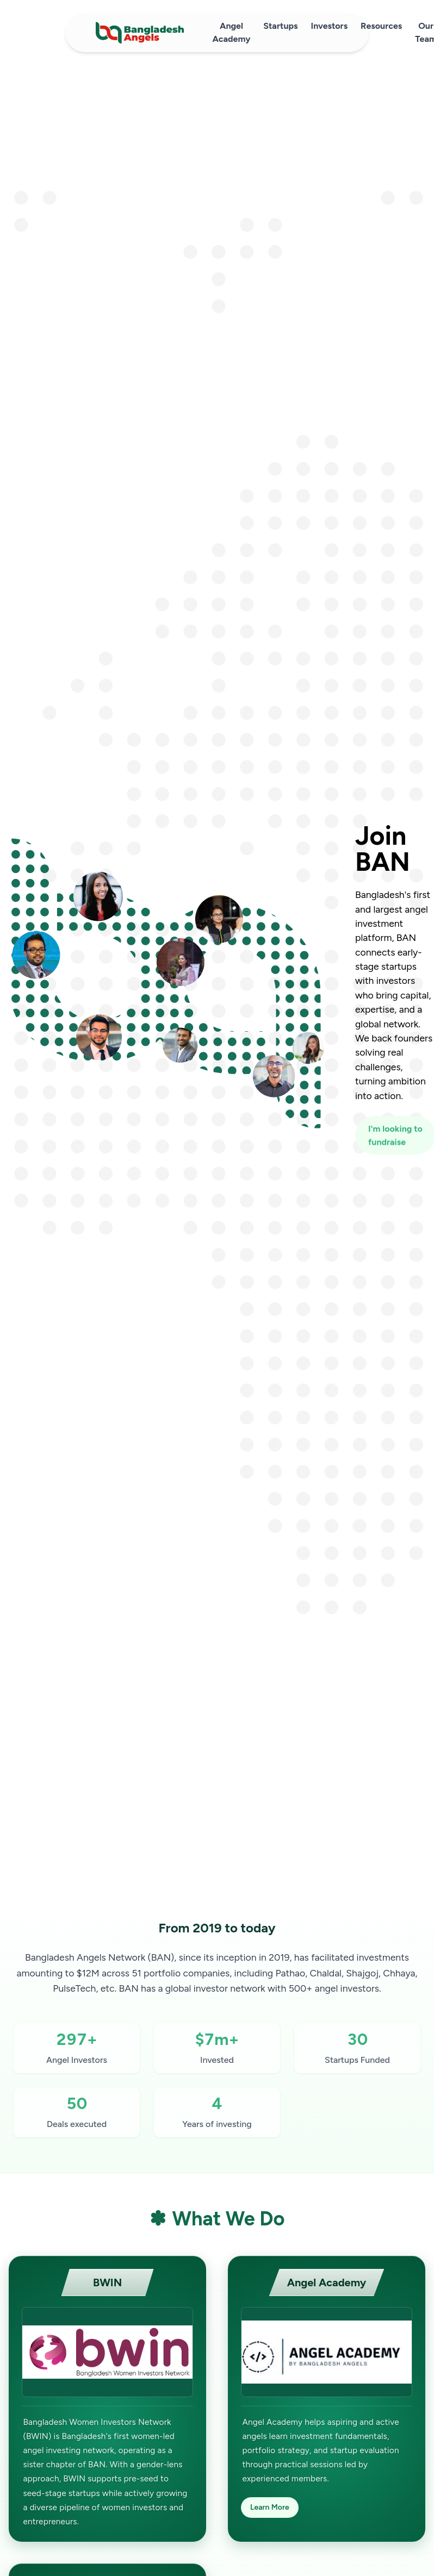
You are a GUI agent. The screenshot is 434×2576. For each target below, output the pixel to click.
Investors (329, 26)
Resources (381, 26)
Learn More (269, 2507)
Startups (280, 26)
